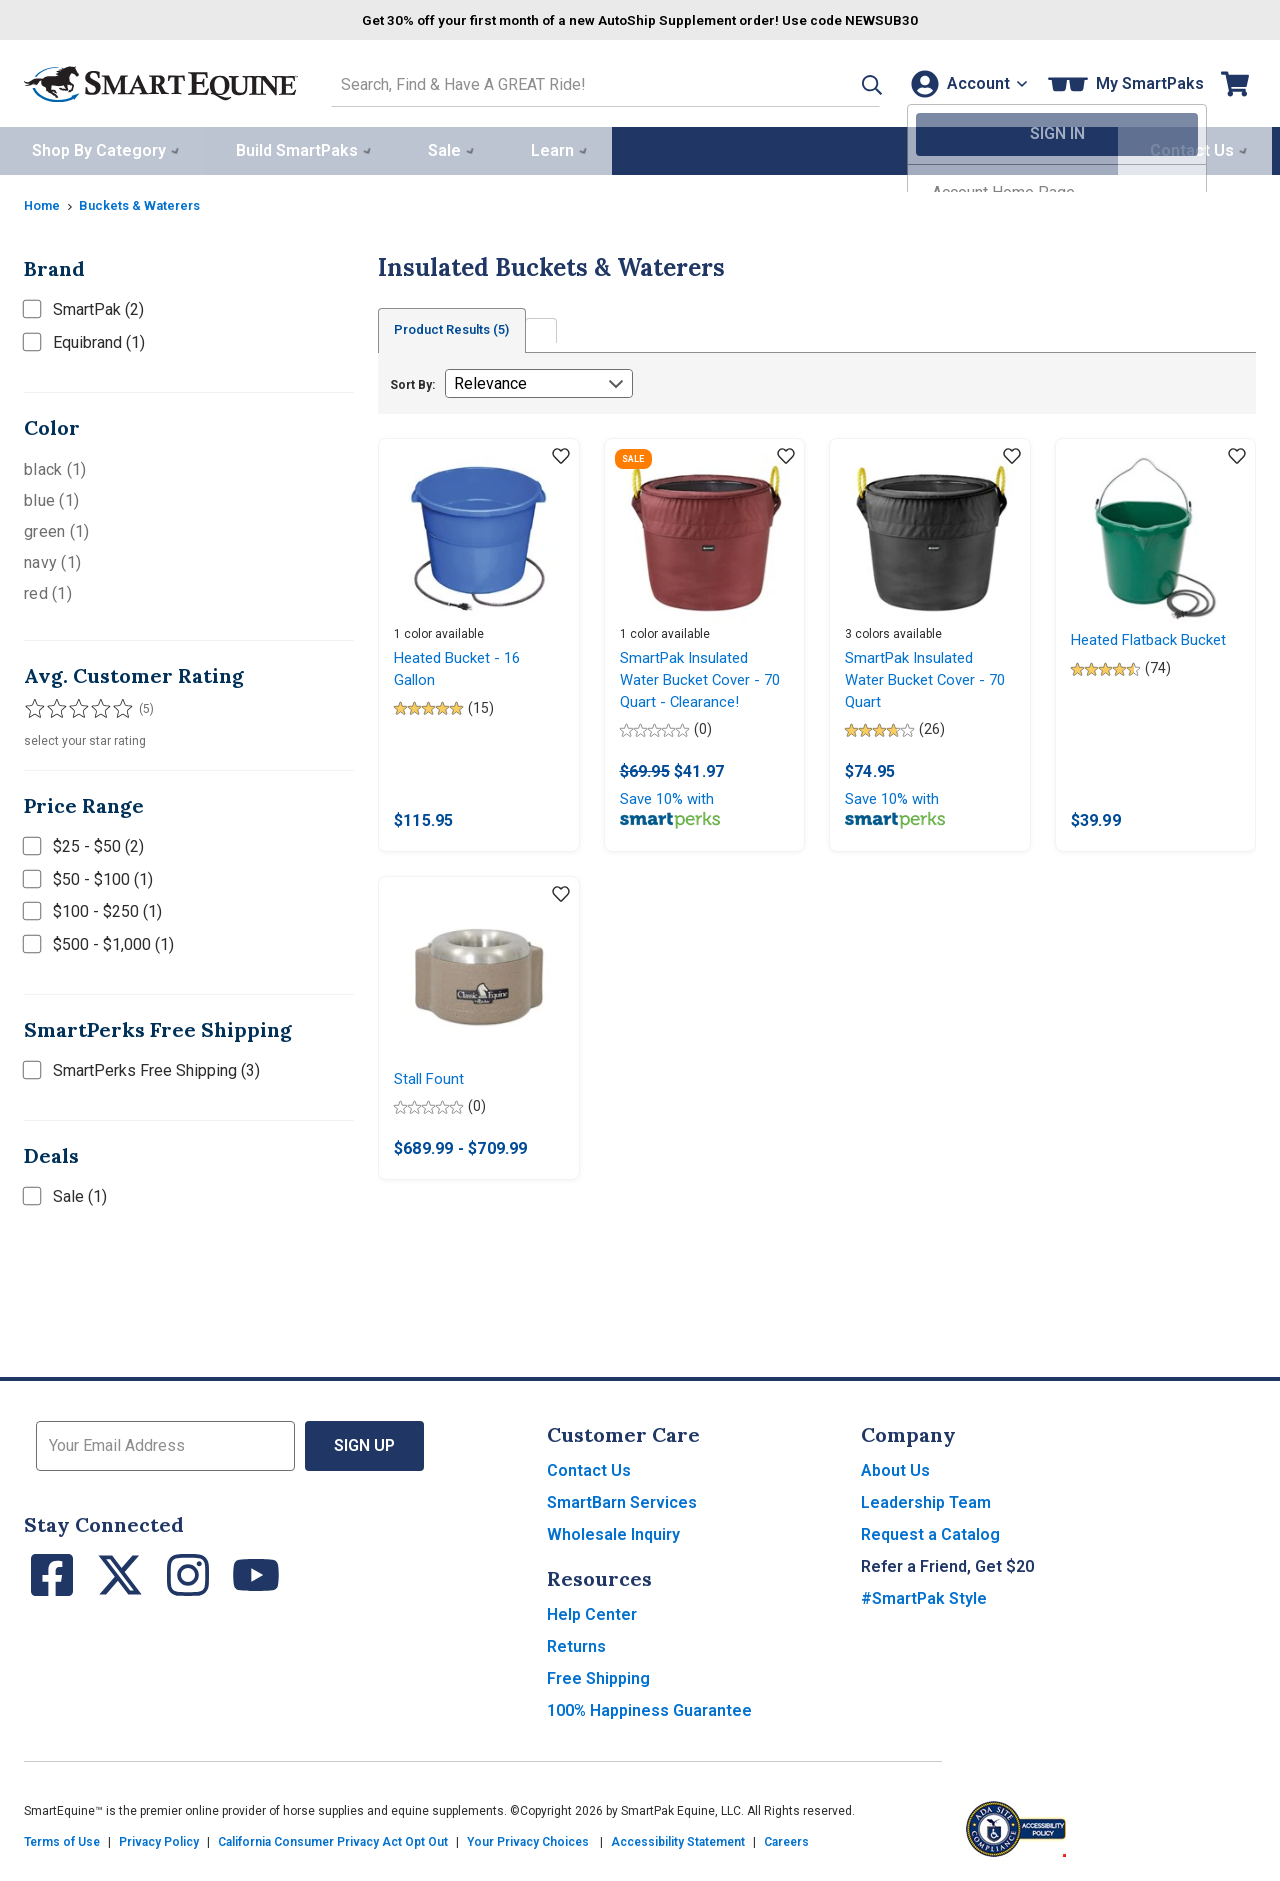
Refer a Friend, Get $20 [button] (947, 1567)
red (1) (48, 589)
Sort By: (412, 382)
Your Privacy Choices (528, 1843)
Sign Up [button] (364, 1446)
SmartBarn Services (622, 1503)
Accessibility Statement (678, 1843)
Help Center (592, 1615)
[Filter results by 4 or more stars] (94, 705)
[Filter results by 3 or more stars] (74, 705)
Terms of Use (62, 1843)
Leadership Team (926, 1503)
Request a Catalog (930, 1535)
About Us (895, 1471)
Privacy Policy (159, 1843)
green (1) (56, 527)
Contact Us (589, 1471)
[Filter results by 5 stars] (114, 705)
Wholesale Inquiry (613, 1535)
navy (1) (52, 558)
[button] (843, 81)
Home (44, 201)
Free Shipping (598, 1679)
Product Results (462, 327)
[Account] (964, 81)
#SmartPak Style (924, 1599)
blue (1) (51, 496)
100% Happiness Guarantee (649, 1711)
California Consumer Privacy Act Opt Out (333, 1843)
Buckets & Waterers (148, 201)
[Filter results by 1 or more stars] (34, 705)
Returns (576, 1647)
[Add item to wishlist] (561, 454)
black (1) (55, 465)
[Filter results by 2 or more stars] (54, 705)
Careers (786, 1843)
